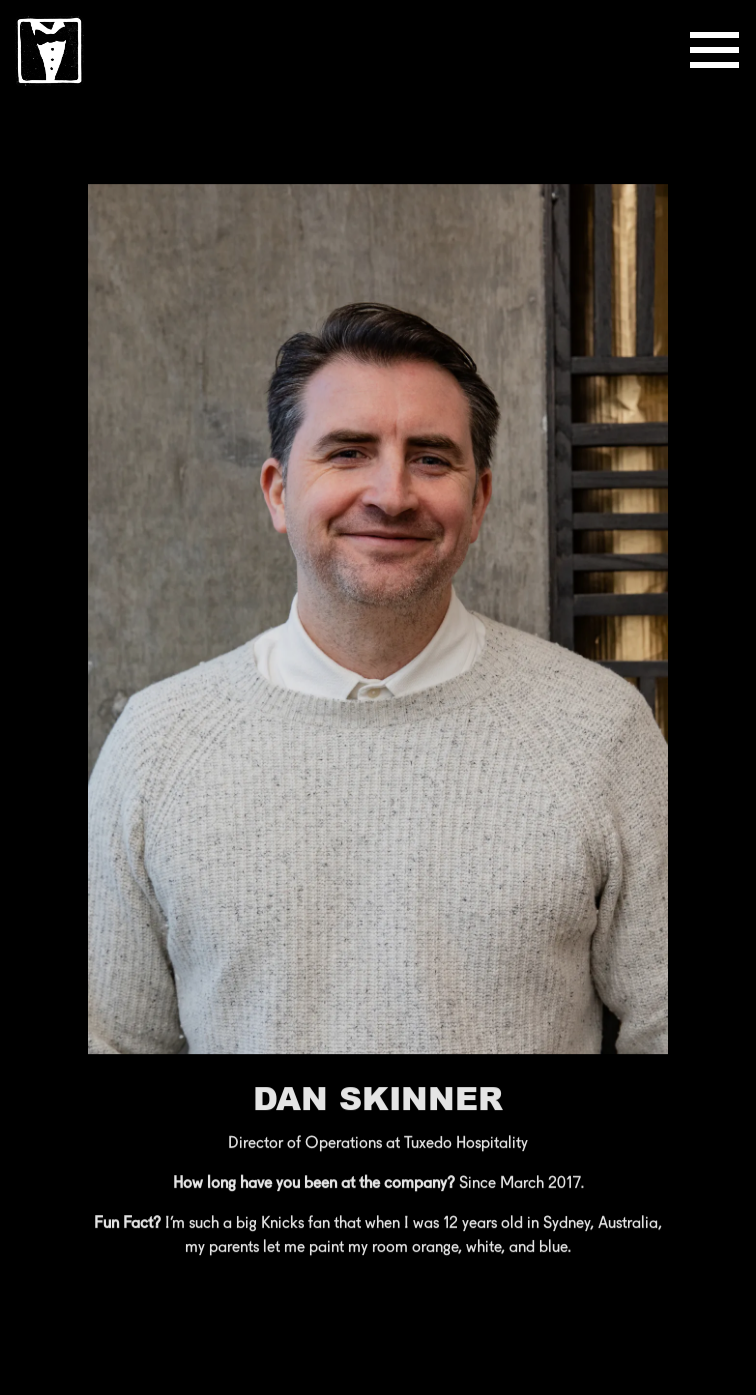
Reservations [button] (378, 1369)
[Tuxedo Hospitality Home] (50, 50)
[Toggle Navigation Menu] (714, 50)
